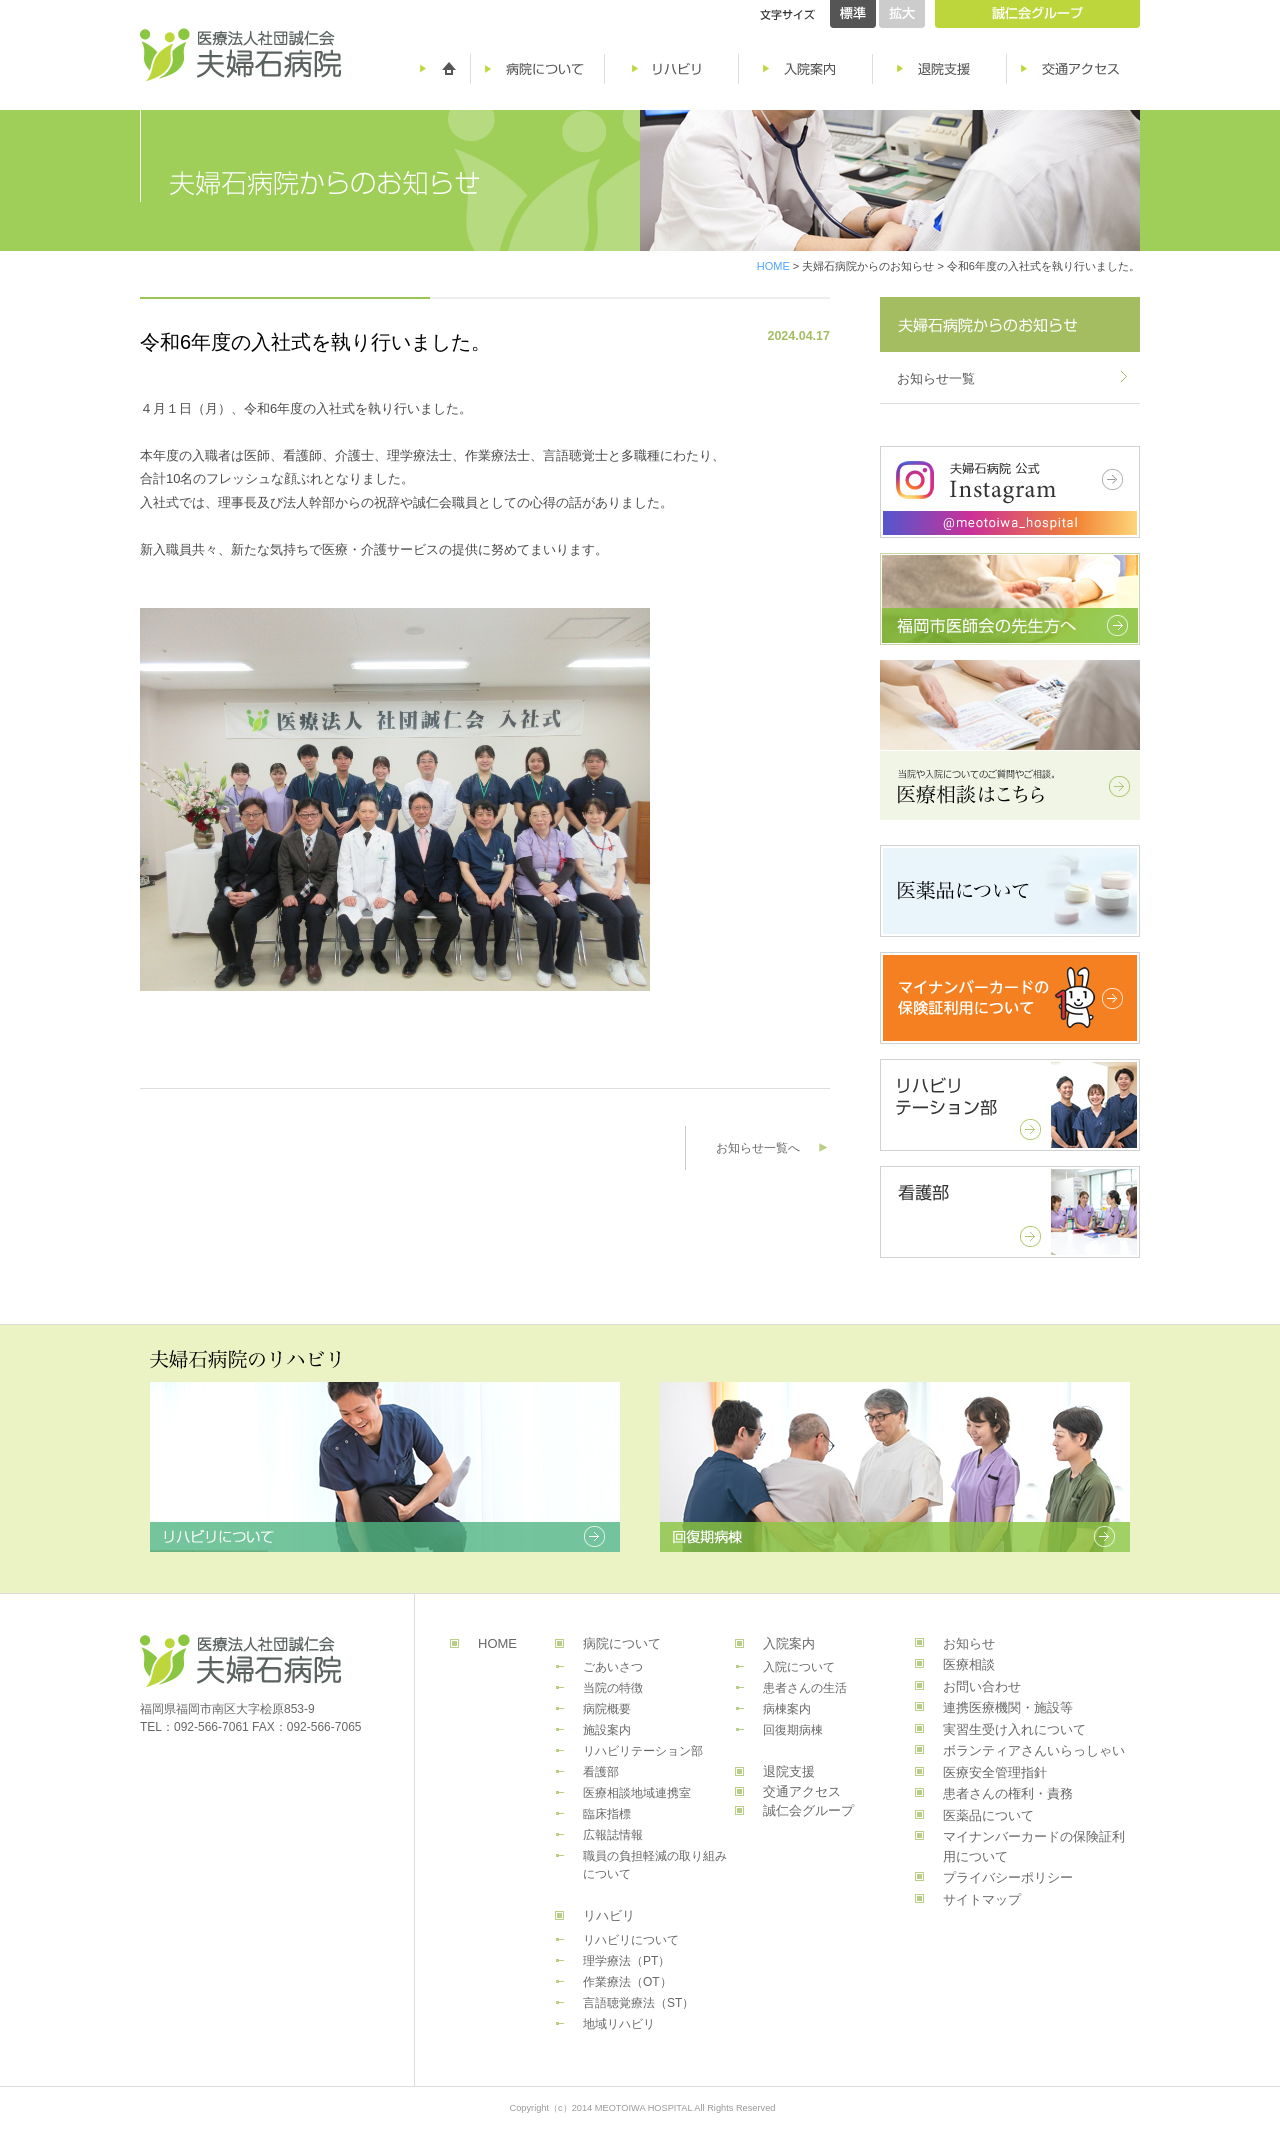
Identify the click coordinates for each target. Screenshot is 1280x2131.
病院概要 (607, 1709)
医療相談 (969, 1664)
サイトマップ (982, 1899)
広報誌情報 (613, 1835)
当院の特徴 (613, 1688)
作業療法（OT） (627, 1982)
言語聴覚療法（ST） (638, 2003)
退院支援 (789, 1771)
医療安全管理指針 (995, 1772)
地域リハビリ (619, 2024)
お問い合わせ (982, 1686)
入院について (799, 1667)
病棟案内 (787, 1709)
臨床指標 (607, 1814)
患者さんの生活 (805, 1688)
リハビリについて (631, 1940)
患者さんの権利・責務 (1008, 1793)
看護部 (601, 1772)
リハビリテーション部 (643, 1751)
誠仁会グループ (808, 1810)
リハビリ (609, 1915)
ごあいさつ (613, 1667)
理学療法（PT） (626, 1961)
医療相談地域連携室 (637, 1793)
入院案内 (789, 1643)
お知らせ (969, 1643)
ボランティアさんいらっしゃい (1034, 1750)
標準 (853, 14)
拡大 (902, 14)
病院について (622, 1643)
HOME (773, 266)
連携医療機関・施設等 (1008, 1707)
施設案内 (607, 1730)
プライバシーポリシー (1008, 1877)
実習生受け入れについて (1014, 1729)
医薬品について (988, 1815)
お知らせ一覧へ (758, 1148)
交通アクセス (802, 1791)
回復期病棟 (793, 1730)
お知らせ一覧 (936, 378)
